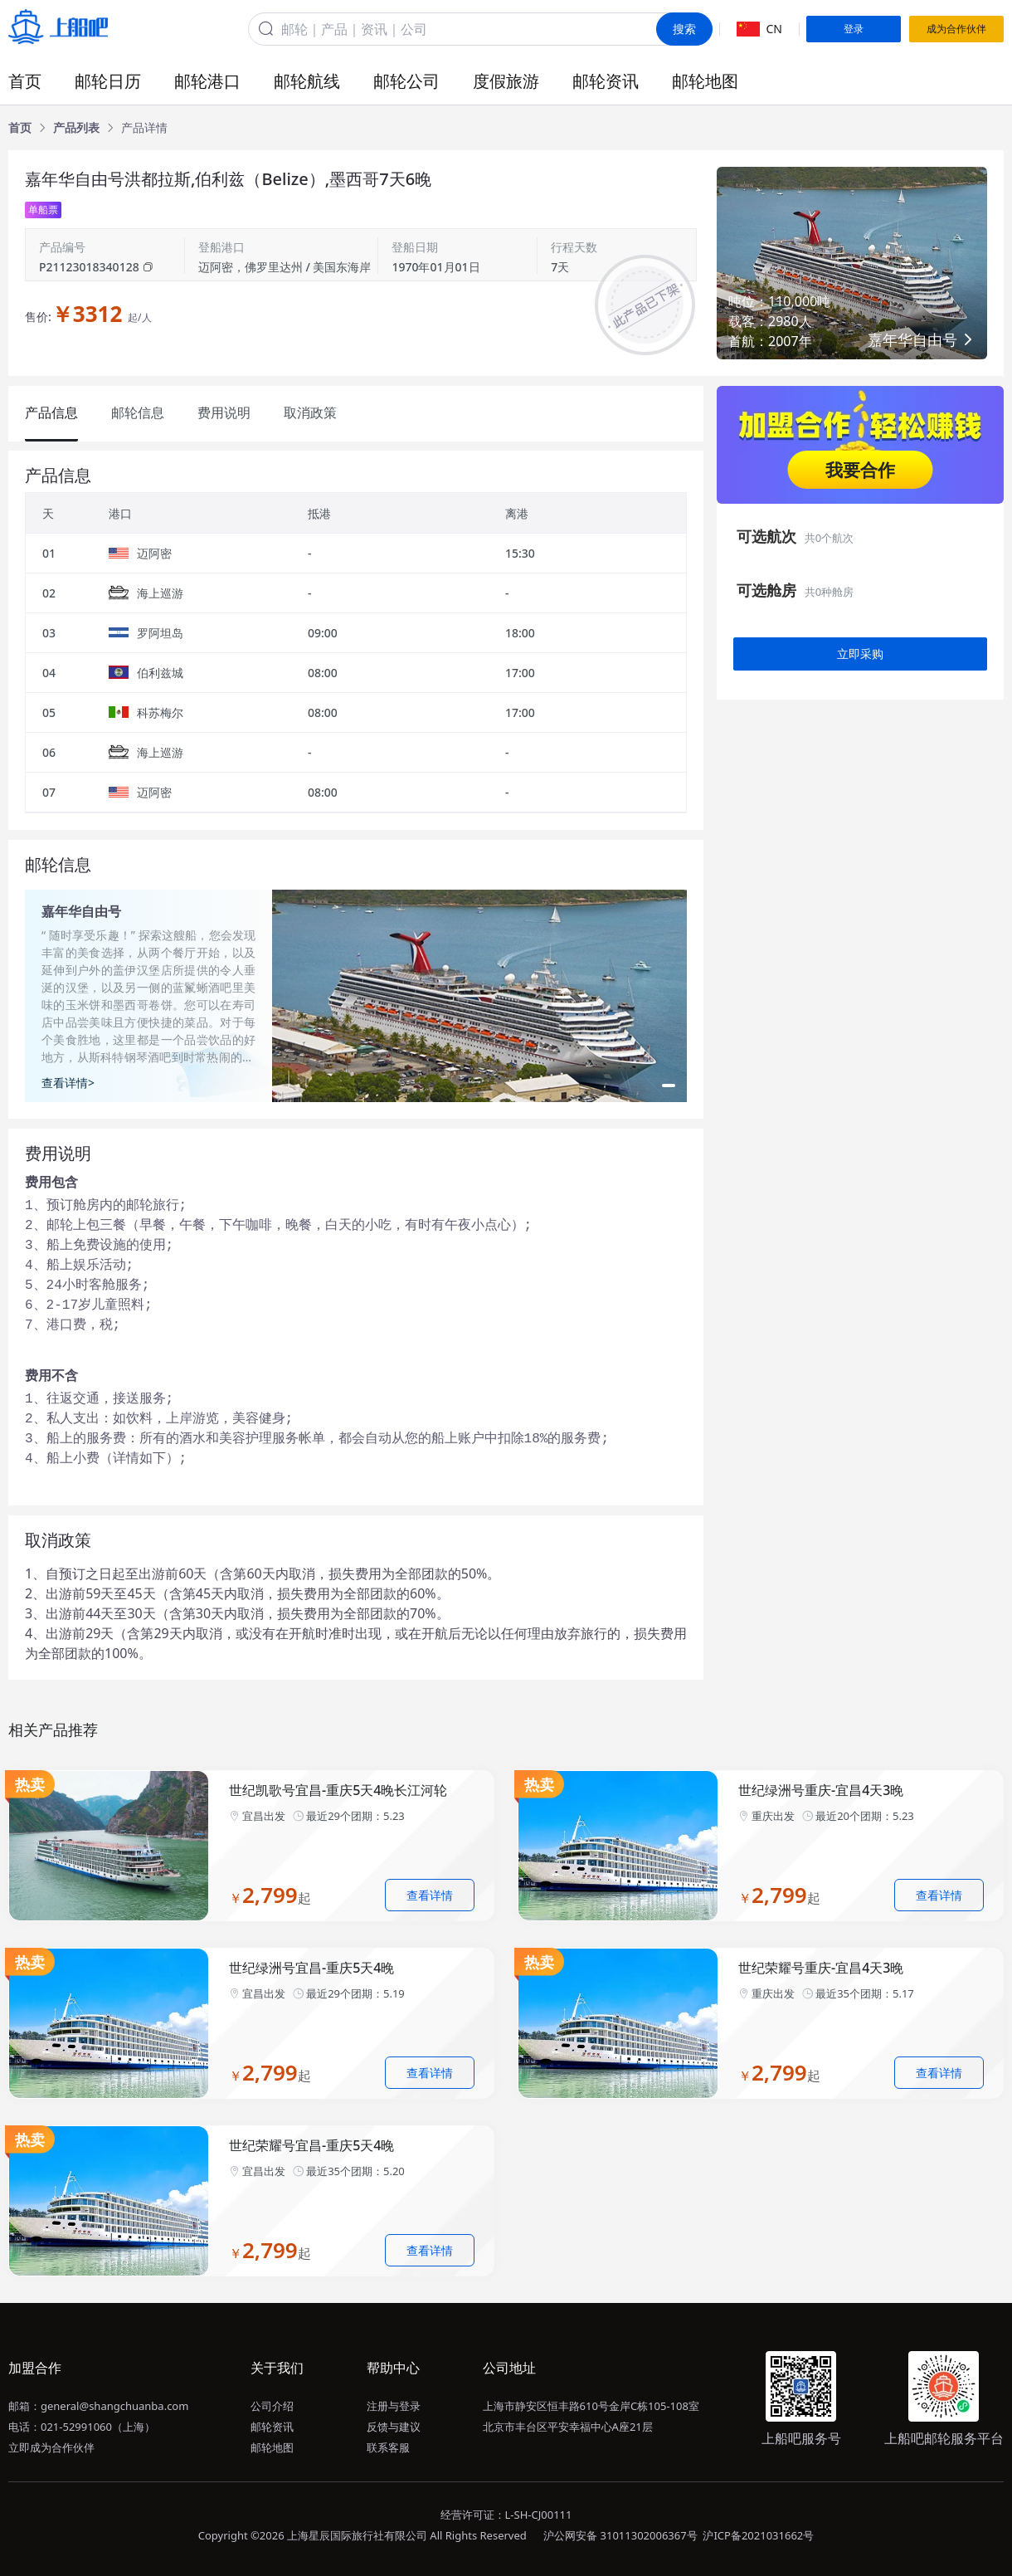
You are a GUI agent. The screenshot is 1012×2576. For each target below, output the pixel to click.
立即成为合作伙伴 (51, 2447)
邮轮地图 (705, 81)
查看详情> (68, 1082)
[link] (20, 128)
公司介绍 (272, 2405)
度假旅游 (506, 81)
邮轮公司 (406, 81)
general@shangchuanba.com (114, 2405)
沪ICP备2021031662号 (758, 2535)
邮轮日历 (108, 81)
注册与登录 (394, 2405)
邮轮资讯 (605, 81)
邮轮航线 (307, 81)
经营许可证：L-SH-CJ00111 (506, 2514)
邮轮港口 (207, 81)
